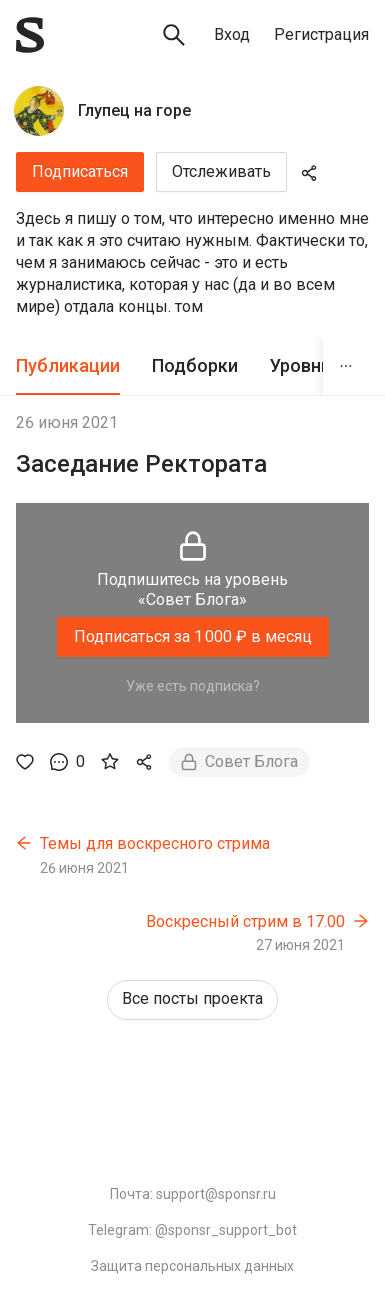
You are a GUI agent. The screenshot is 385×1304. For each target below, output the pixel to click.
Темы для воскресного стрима (155, 843)
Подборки (195, 365)
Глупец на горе (134, 110)
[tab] (68, 366)
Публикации (68, 365)
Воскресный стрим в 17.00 (245, 921)
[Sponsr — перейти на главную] (30, 35)
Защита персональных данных (192, 1266)
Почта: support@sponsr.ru (193, 1194)
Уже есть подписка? (193, 686)
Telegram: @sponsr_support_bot (192, 1230)
